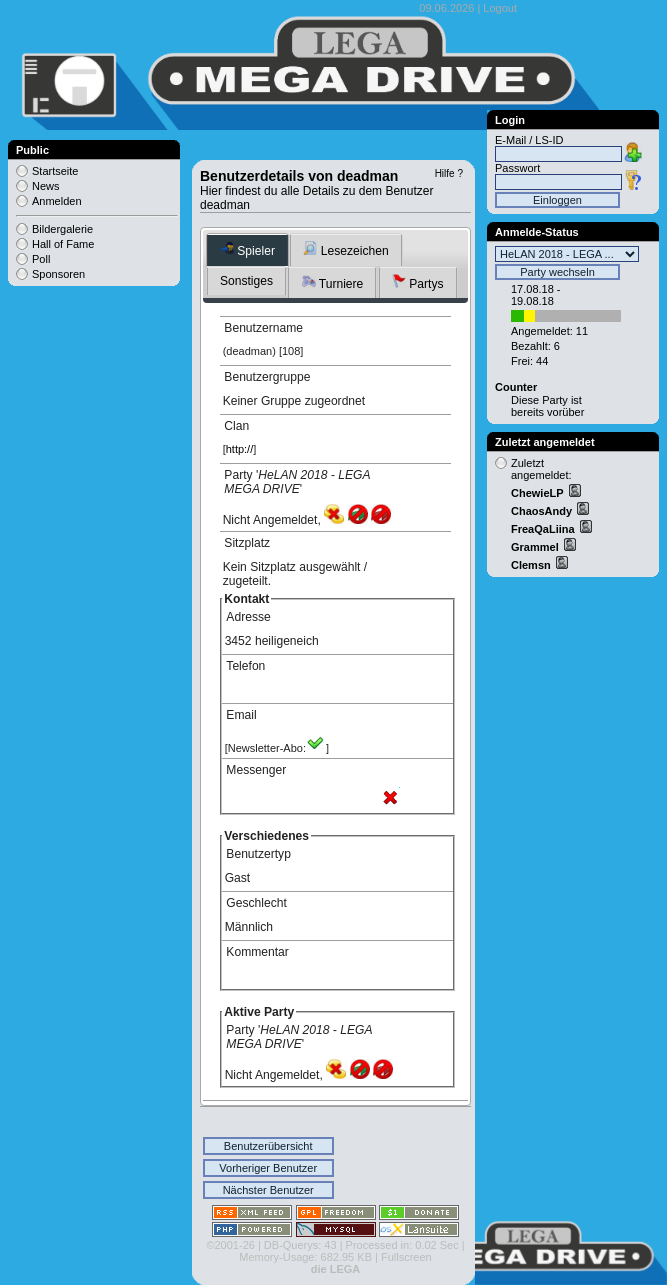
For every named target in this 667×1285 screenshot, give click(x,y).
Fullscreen (406, 1257)
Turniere (333, 282)
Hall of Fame (63, 244)
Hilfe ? (449, 173)
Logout (500, 8)
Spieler (247, 249)
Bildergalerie (62, 229)
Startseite (55, 171)
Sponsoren (58, 274)
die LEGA (336, 1269)
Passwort (517, 168)
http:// (240, 449)
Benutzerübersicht (268, 1146)
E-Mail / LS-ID (529, 140)
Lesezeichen (345, 249)
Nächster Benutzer (268, 1190)
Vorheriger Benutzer (268, 1168)
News (46, 186)
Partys (418, 282)
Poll (41, 259)
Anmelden (57, 201)
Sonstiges (246, 281)
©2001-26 (230, 1245)
